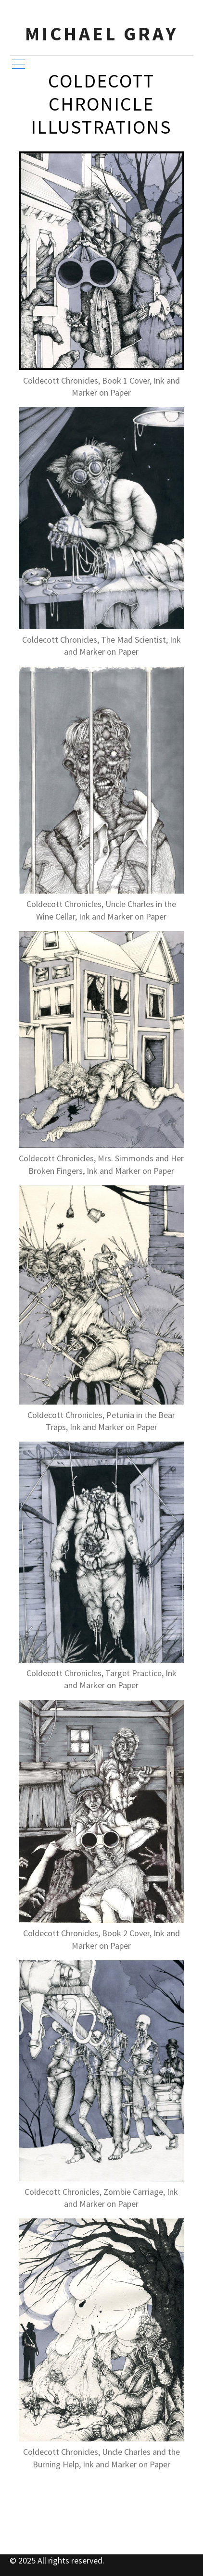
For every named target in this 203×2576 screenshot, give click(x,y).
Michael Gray (101, 34)
